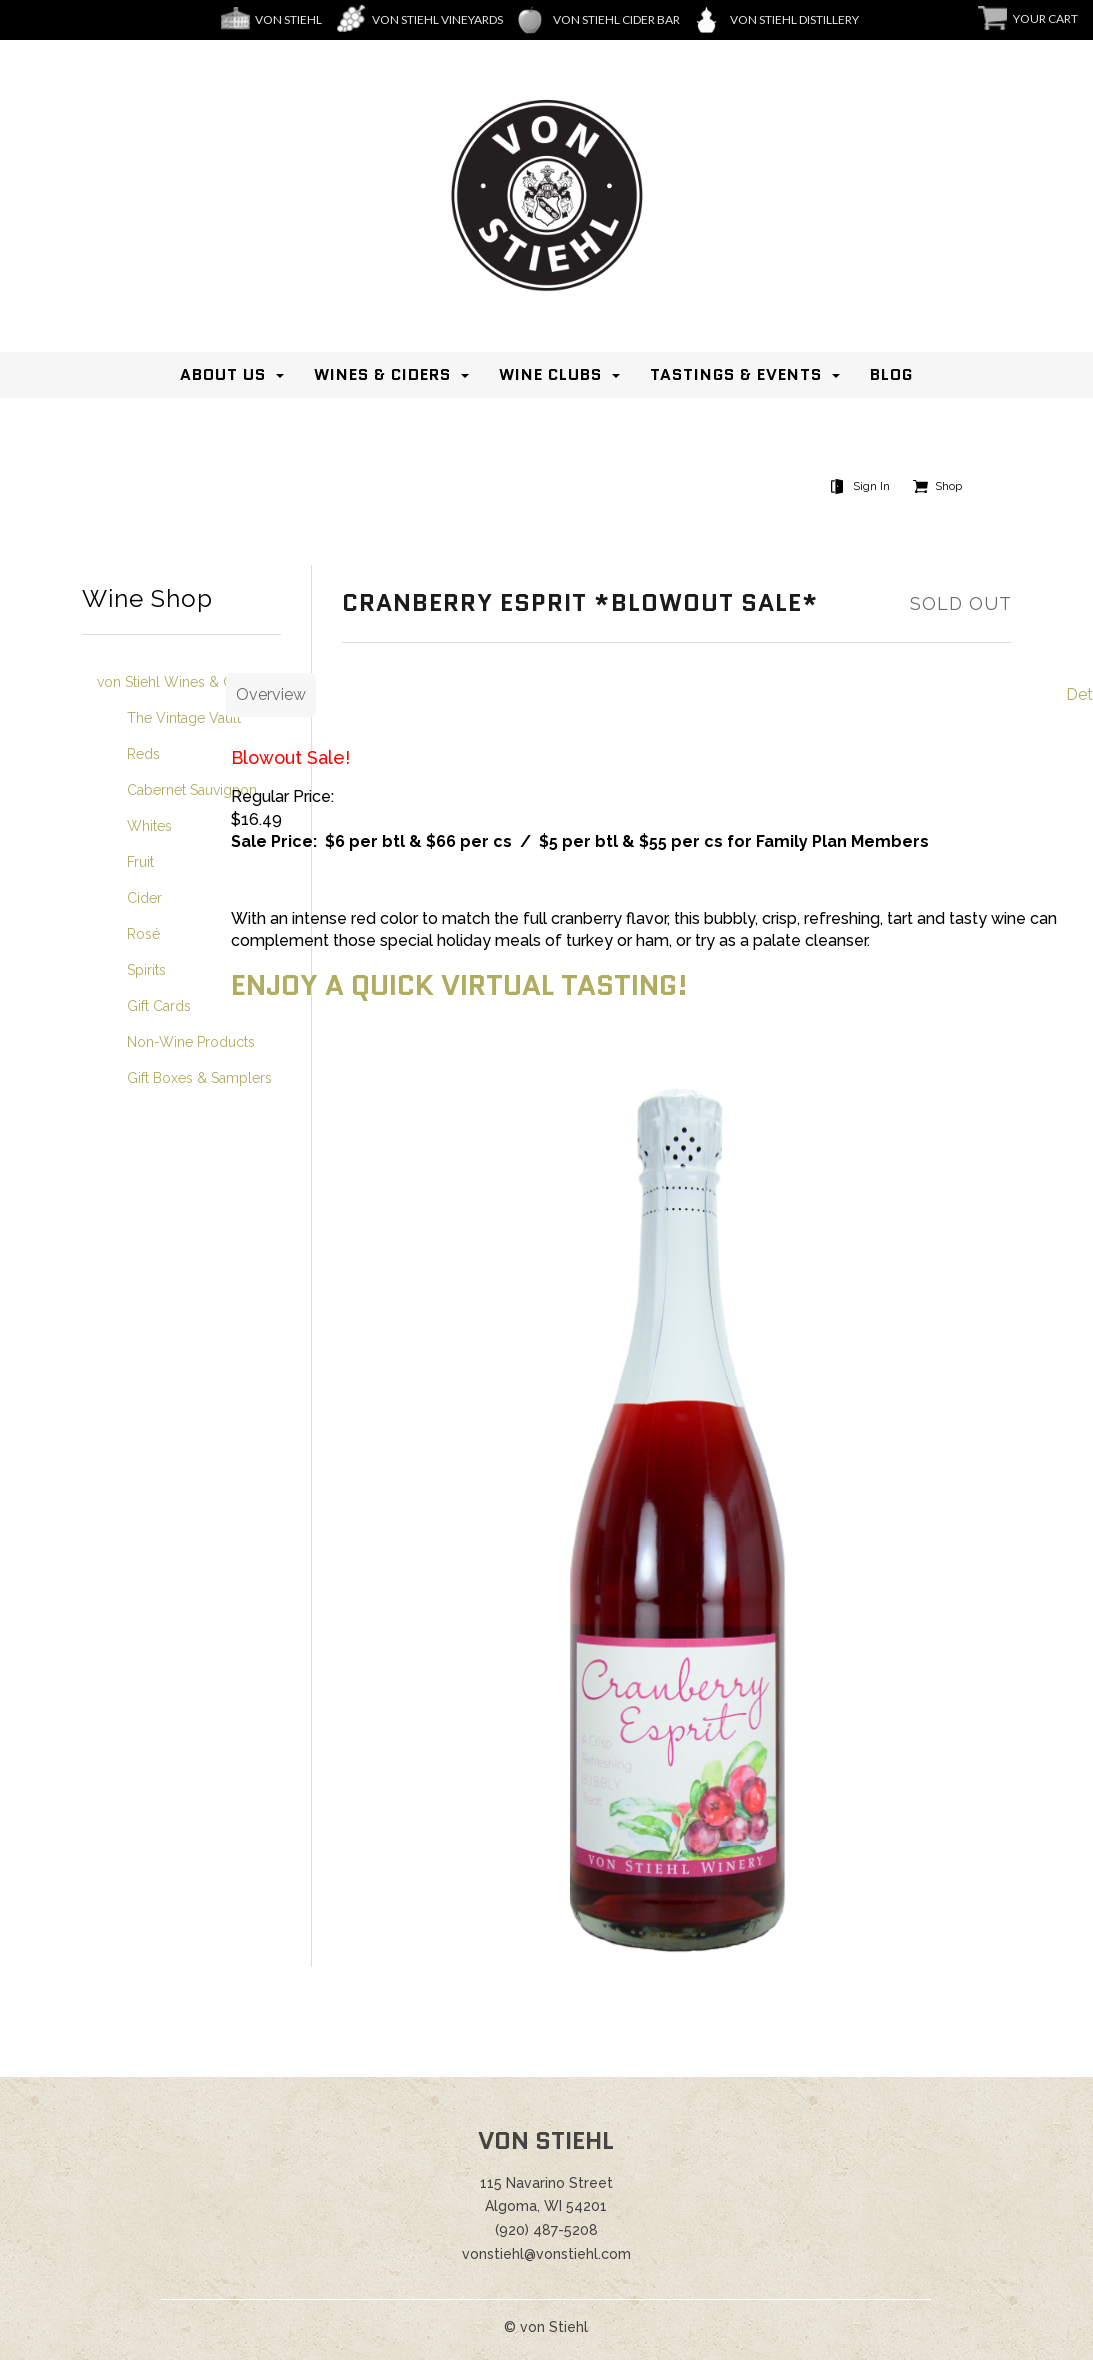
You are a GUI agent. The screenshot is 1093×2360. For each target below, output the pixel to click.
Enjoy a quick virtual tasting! (463, 985)
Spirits (146, 970)
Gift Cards (159, 1006)
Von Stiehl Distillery (794, 19)
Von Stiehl (288, 19)
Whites (149, 826)
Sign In (871, 486)
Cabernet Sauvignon (192, 790)
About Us (223, 374)
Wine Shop (147, 599)
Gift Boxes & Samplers (199, 1078)
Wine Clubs (550, 374)
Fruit (140, 862)
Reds (143, 754)
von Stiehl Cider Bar (616, 19)
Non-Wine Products (191, 1042)
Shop (948, 486)
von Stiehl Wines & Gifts (174, 682)
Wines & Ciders (382, 374)
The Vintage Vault (184, 718)
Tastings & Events (736, 374)
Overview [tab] (271, 694)
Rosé (143, 934)
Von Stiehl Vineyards (437, 19)
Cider (144, 898)
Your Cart (1045, 18)
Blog (891, 374)
